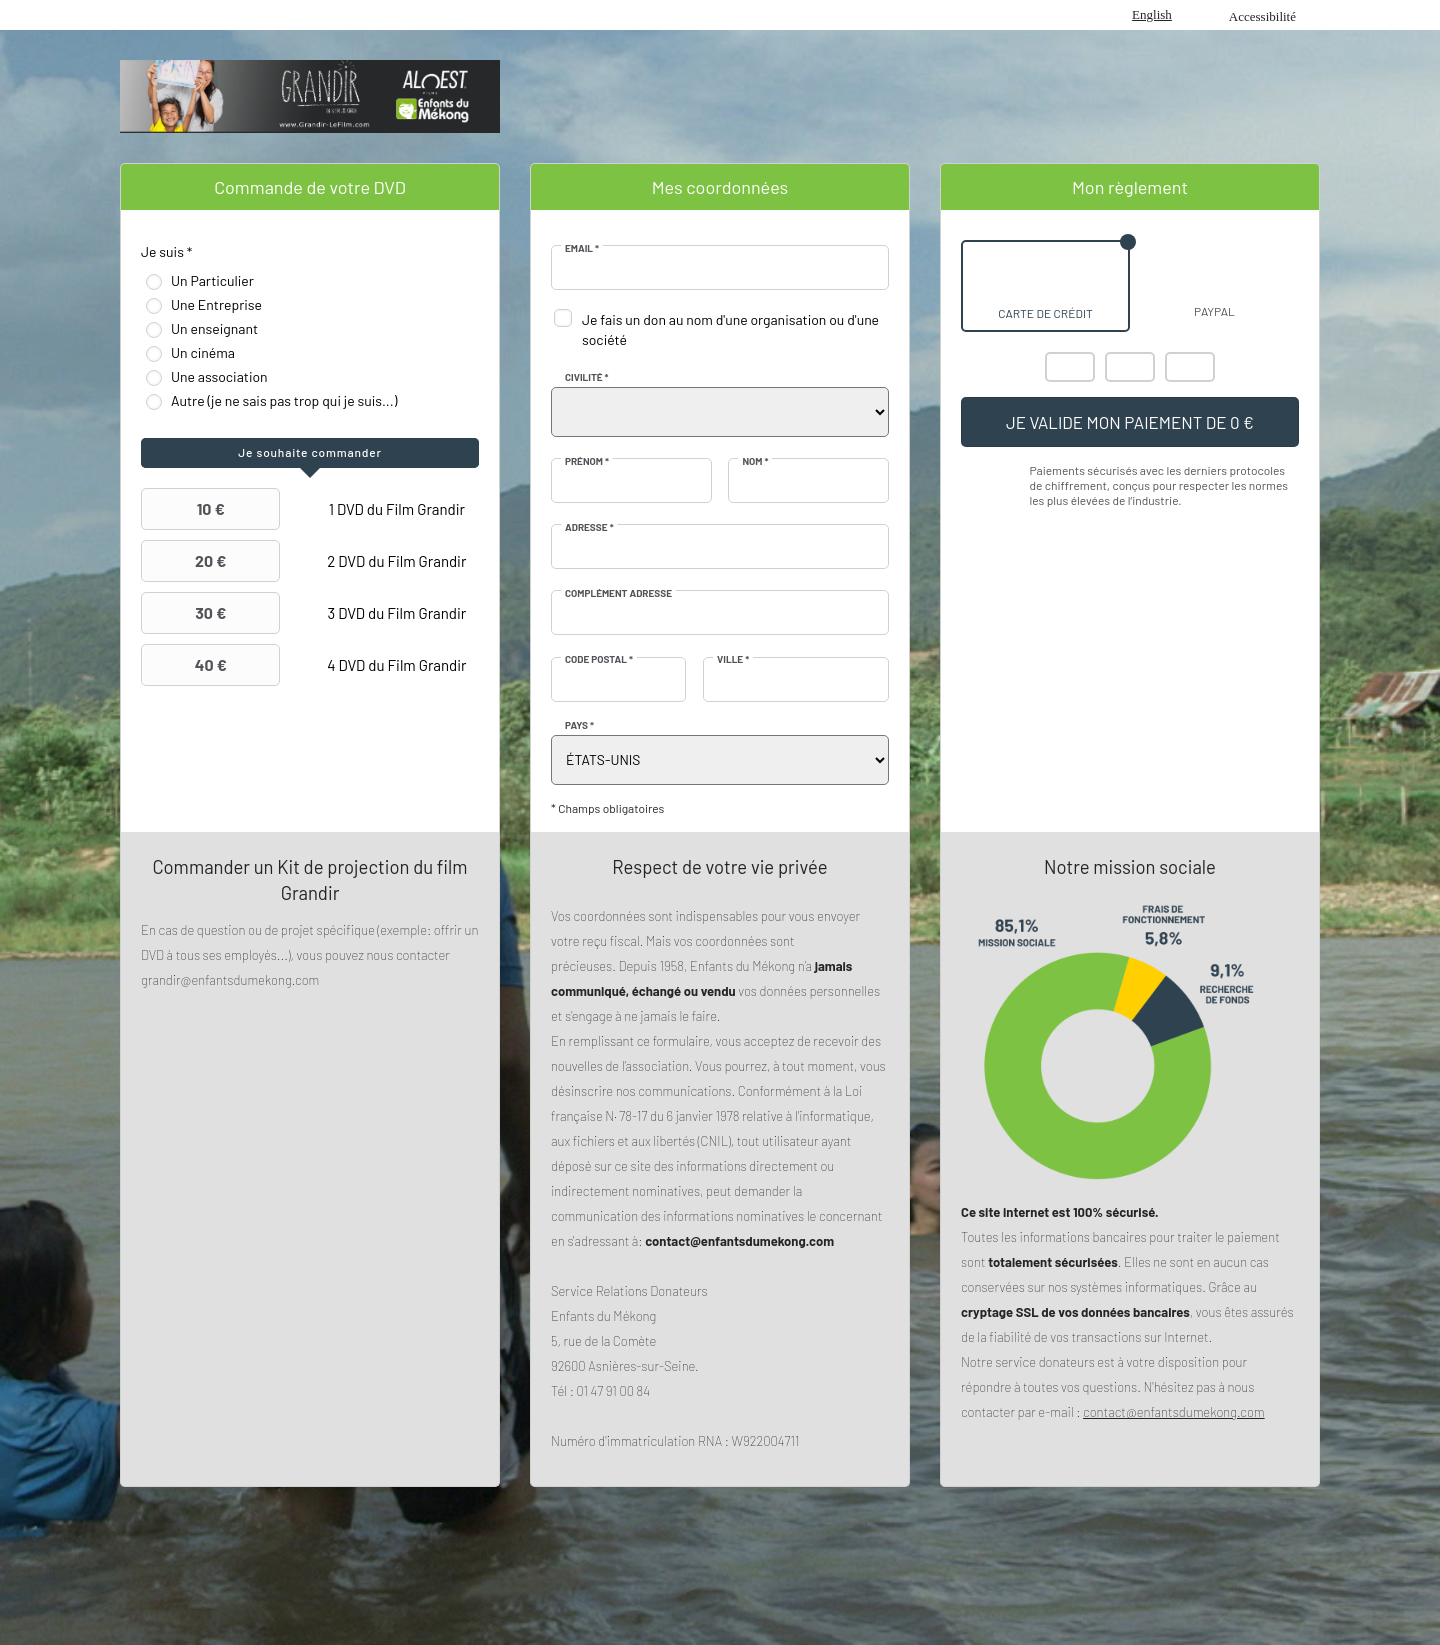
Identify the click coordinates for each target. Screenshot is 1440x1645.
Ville (733, 659)
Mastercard (1070, 367)
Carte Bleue (1190, 367)
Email (582, 248)
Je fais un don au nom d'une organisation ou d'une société (730, 329)
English (1152, 14)
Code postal (599, 659)
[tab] (310, 453)
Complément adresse (618, 593)
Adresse (589, 527)
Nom (755, 461)
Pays (579, 725)
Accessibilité (1262, 16)
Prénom (587, 461)
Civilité (587, 377)
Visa (1130, 367)
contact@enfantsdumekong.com (1174, 1412)
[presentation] (310, 453)
